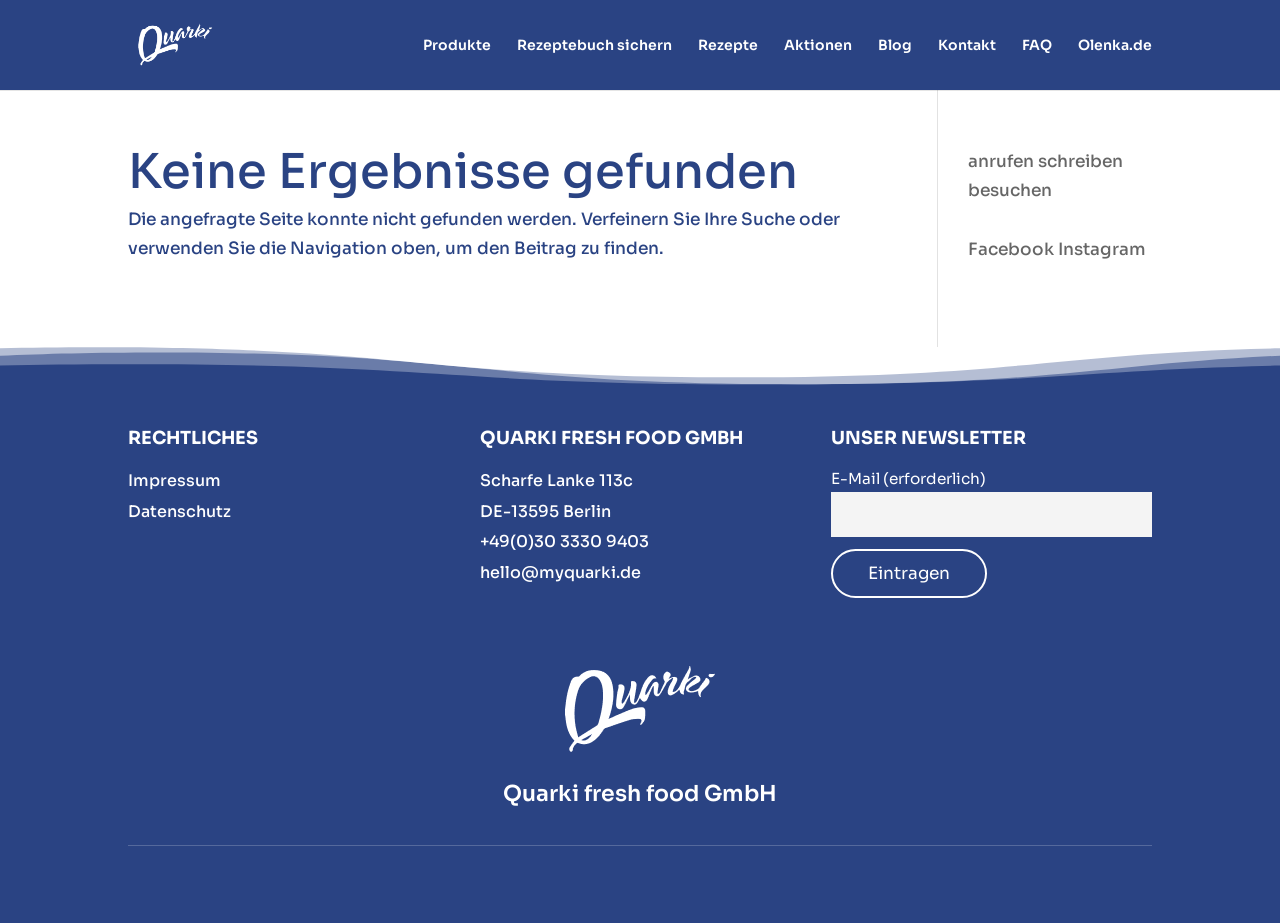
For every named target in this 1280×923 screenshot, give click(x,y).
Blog (895, 46)
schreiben (1080, 161)
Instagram (1102, 249)
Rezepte (728, 46)
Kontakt (967, 46)
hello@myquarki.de (560, 572)
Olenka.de (1115, 46)
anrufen (1001, 161)
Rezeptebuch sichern (594, 46)
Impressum (174, 480)
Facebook (1011, 249)
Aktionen (818, 46)
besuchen (1010, 190)
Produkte (457, 46)
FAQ (1037, 46)
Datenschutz (179, 511)
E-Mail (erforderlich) (908, 478)
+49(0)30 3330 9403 (564, 541)
